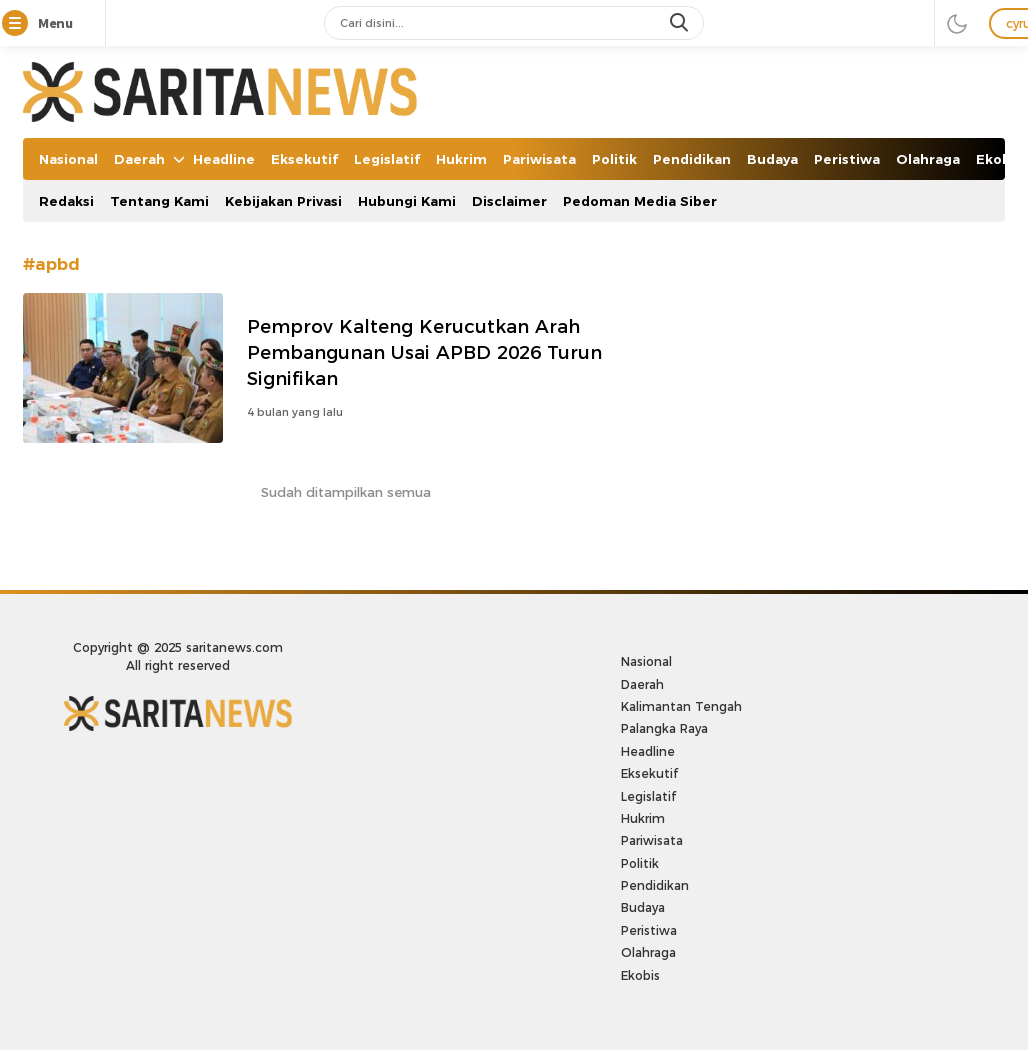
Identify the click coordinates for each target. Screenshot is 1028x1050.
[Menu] (19, 24)
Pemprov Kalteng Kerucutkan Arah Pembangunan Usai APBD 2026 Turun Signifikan (424, 352)
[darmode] (957, 23)
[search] (681, 23)
